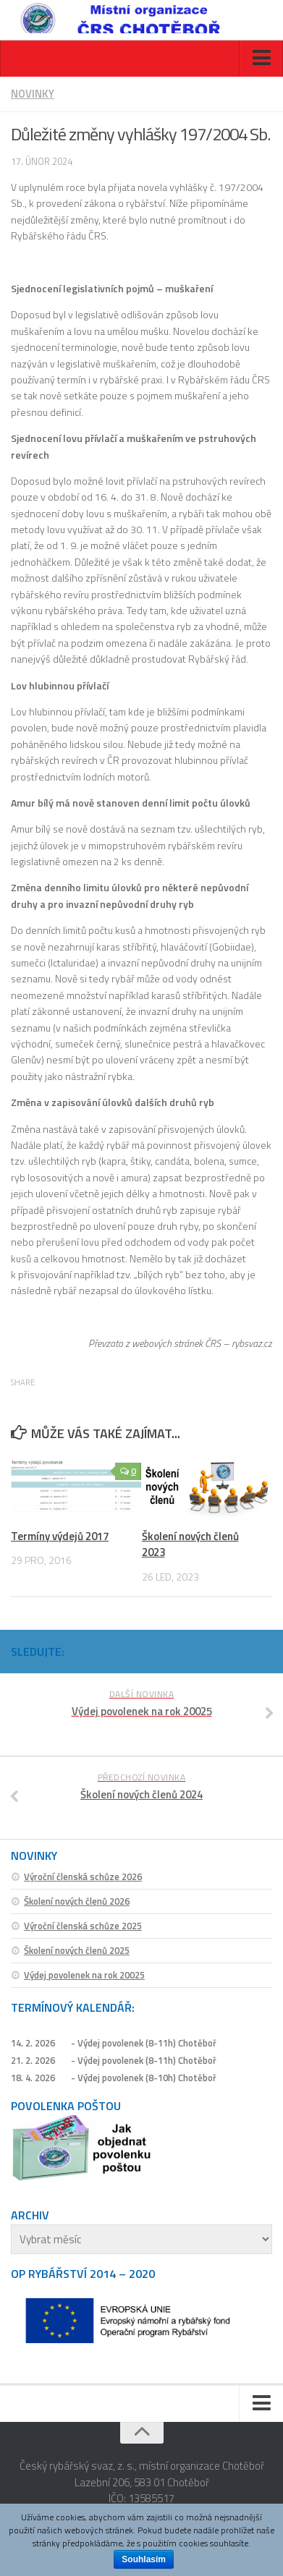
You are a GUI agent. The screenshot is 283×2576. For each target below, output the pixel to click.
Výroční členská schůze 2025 (83, 1925)
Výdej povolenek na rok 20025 (84, 1975)
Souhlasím (144, 2559)
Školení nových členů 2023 (190, 1544)
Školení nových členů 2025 (77, 1950)
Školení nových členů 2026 (77, 1901)
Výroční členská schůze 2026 (83, 1876)
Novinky (32, 93)
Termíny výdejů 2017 (60, 1536)
